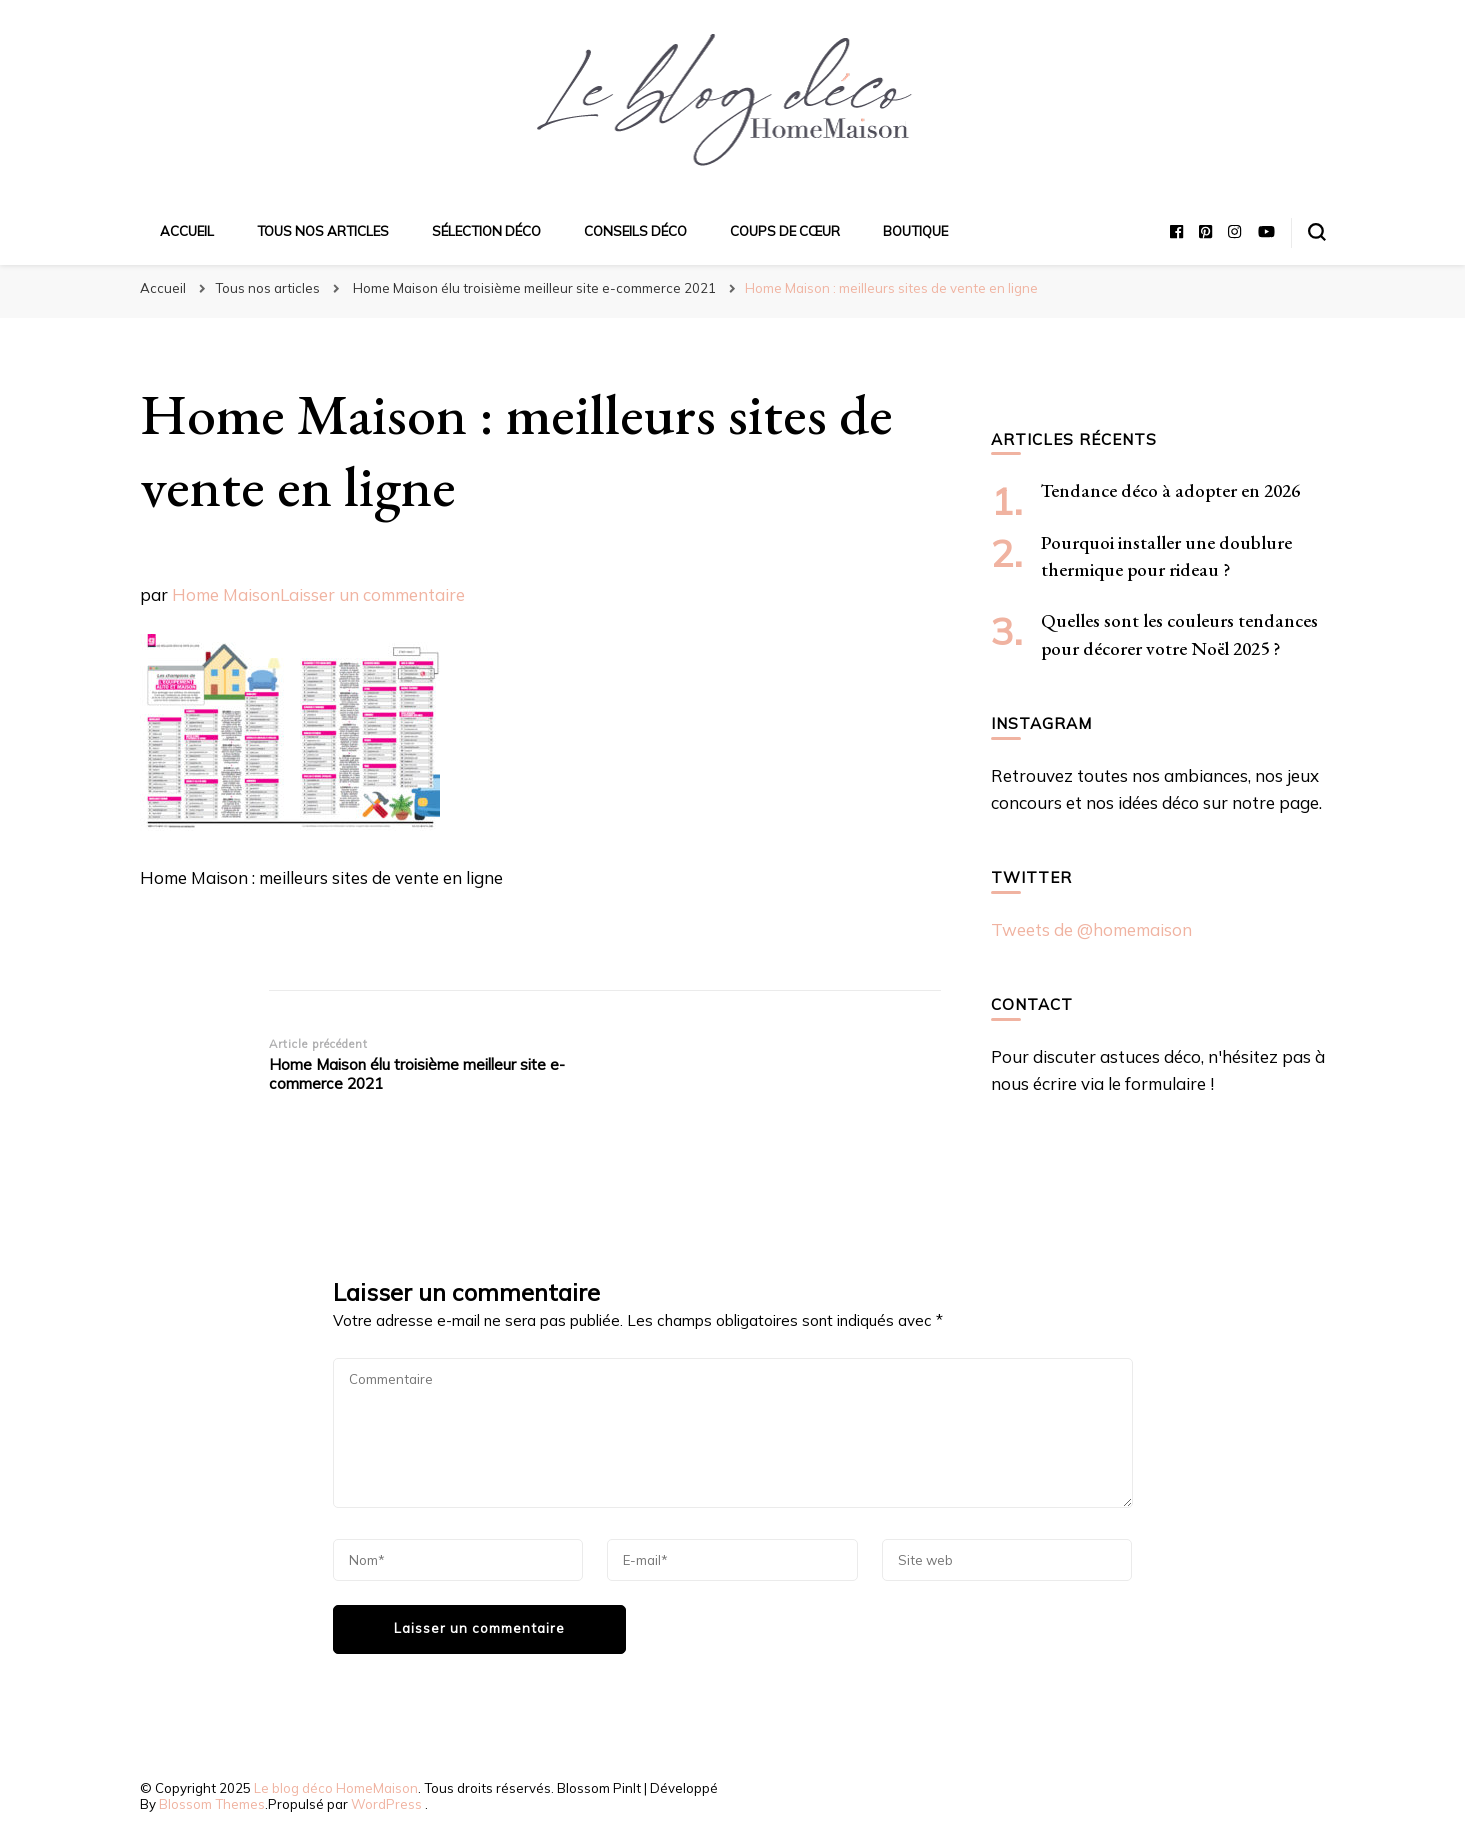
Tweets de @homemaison (1091, 929)
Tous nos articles (323, 231)
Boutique (915, 231)
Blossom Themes (212, 1804)
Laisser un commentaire (372, 594)
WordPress (386, 1804)
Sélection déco (486, 231)
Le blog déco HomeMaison (336, 1788)
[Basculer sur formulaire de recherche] (1317, 232)
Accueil (187, 231)
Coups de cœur (785, 231)
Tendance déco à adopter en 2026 (1170, 490)
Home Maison (226, 594)
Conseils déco (635, 231)
